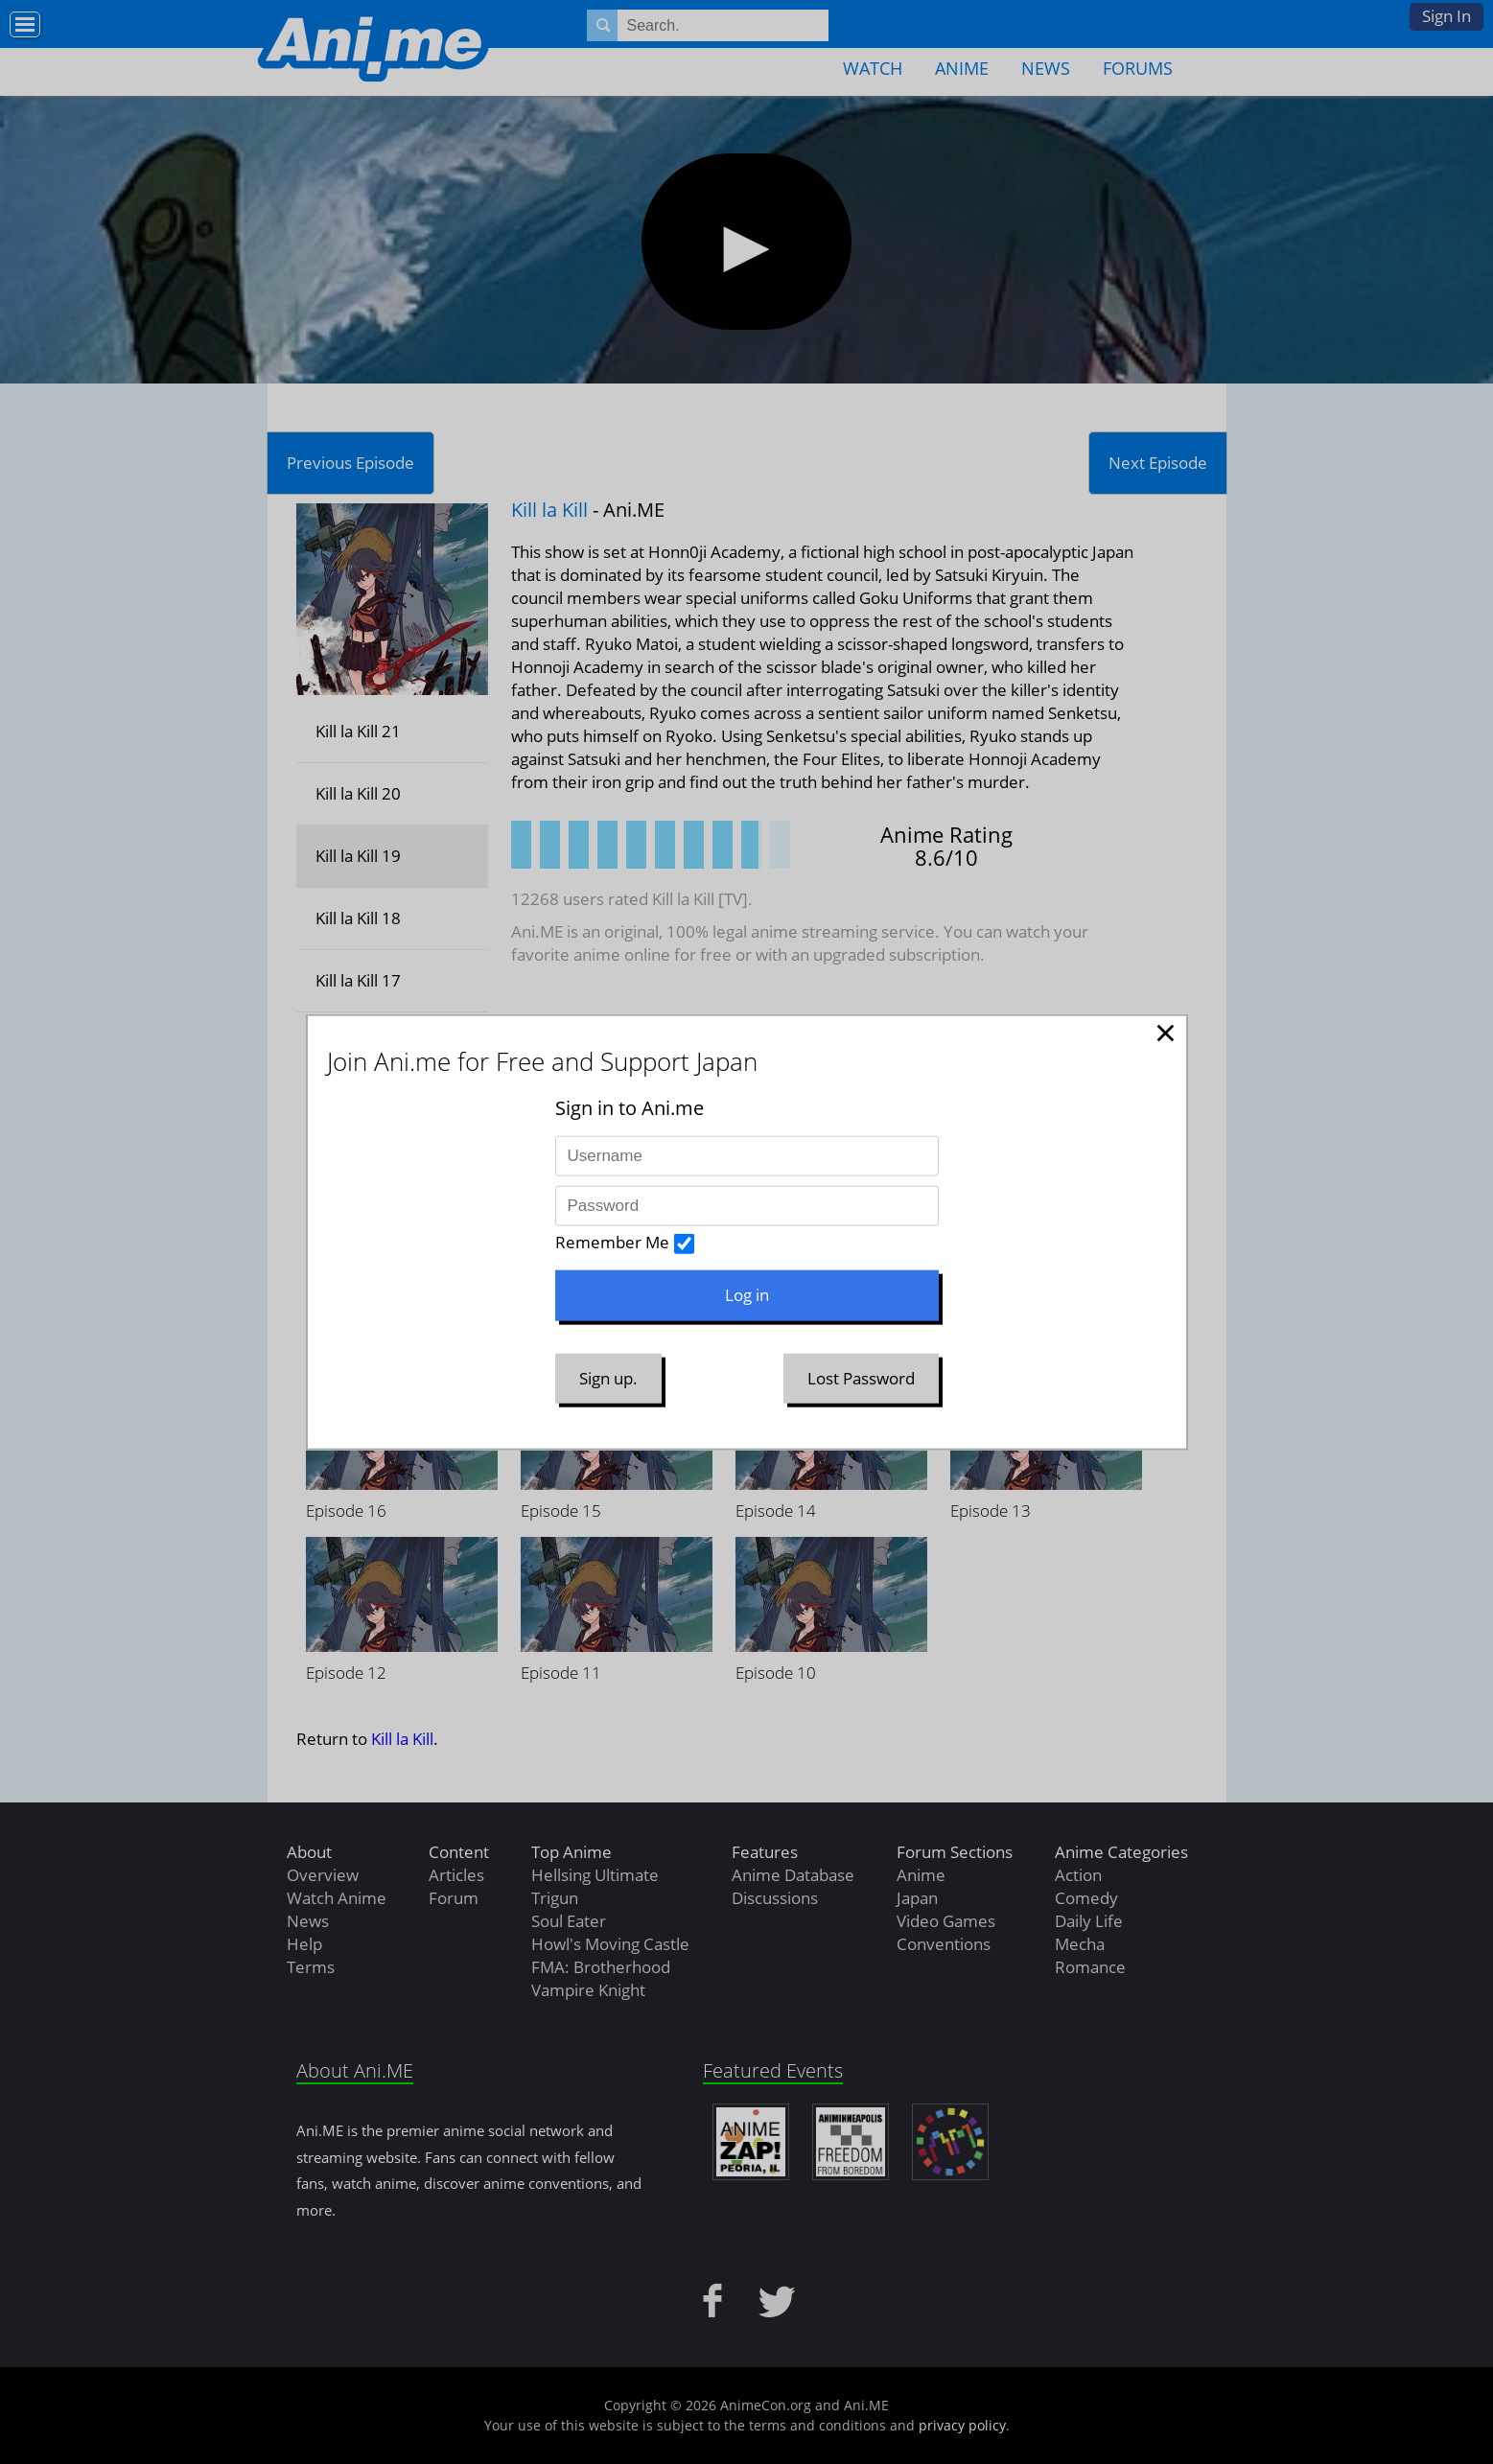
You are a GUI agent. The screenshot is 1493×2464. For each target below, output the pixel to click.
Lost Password (861, 1377)
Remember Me (612, 1242)
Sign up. (608, 1377)
